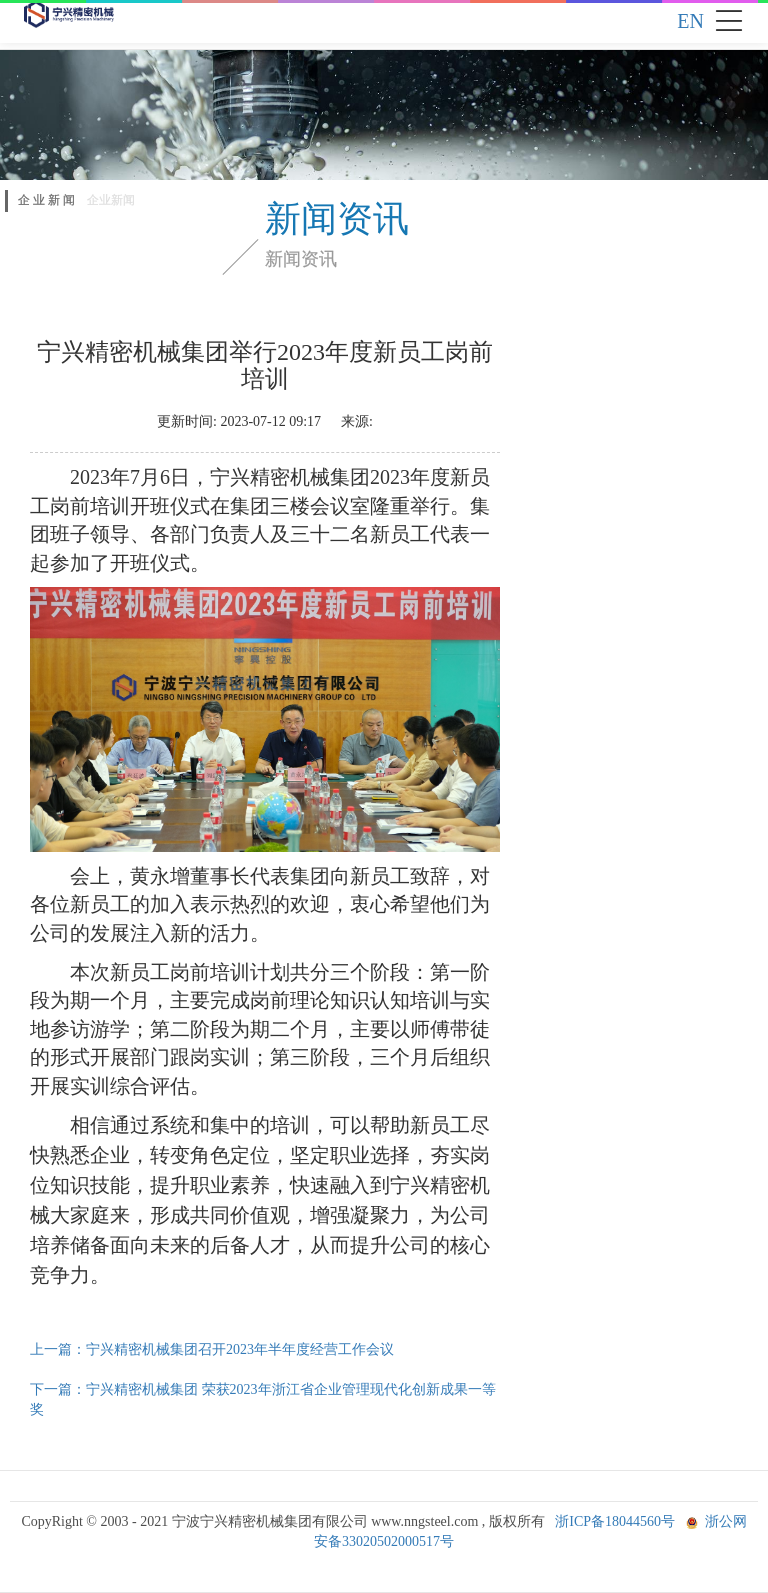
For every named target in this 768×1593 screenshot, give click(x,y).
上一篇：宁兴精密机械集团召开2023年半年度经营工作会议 (212, 1349)
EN (690, 21)
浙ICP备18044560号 (615, 1521)
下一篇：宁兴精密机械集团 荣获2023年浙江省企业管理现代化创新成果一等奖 (263, 1399)
